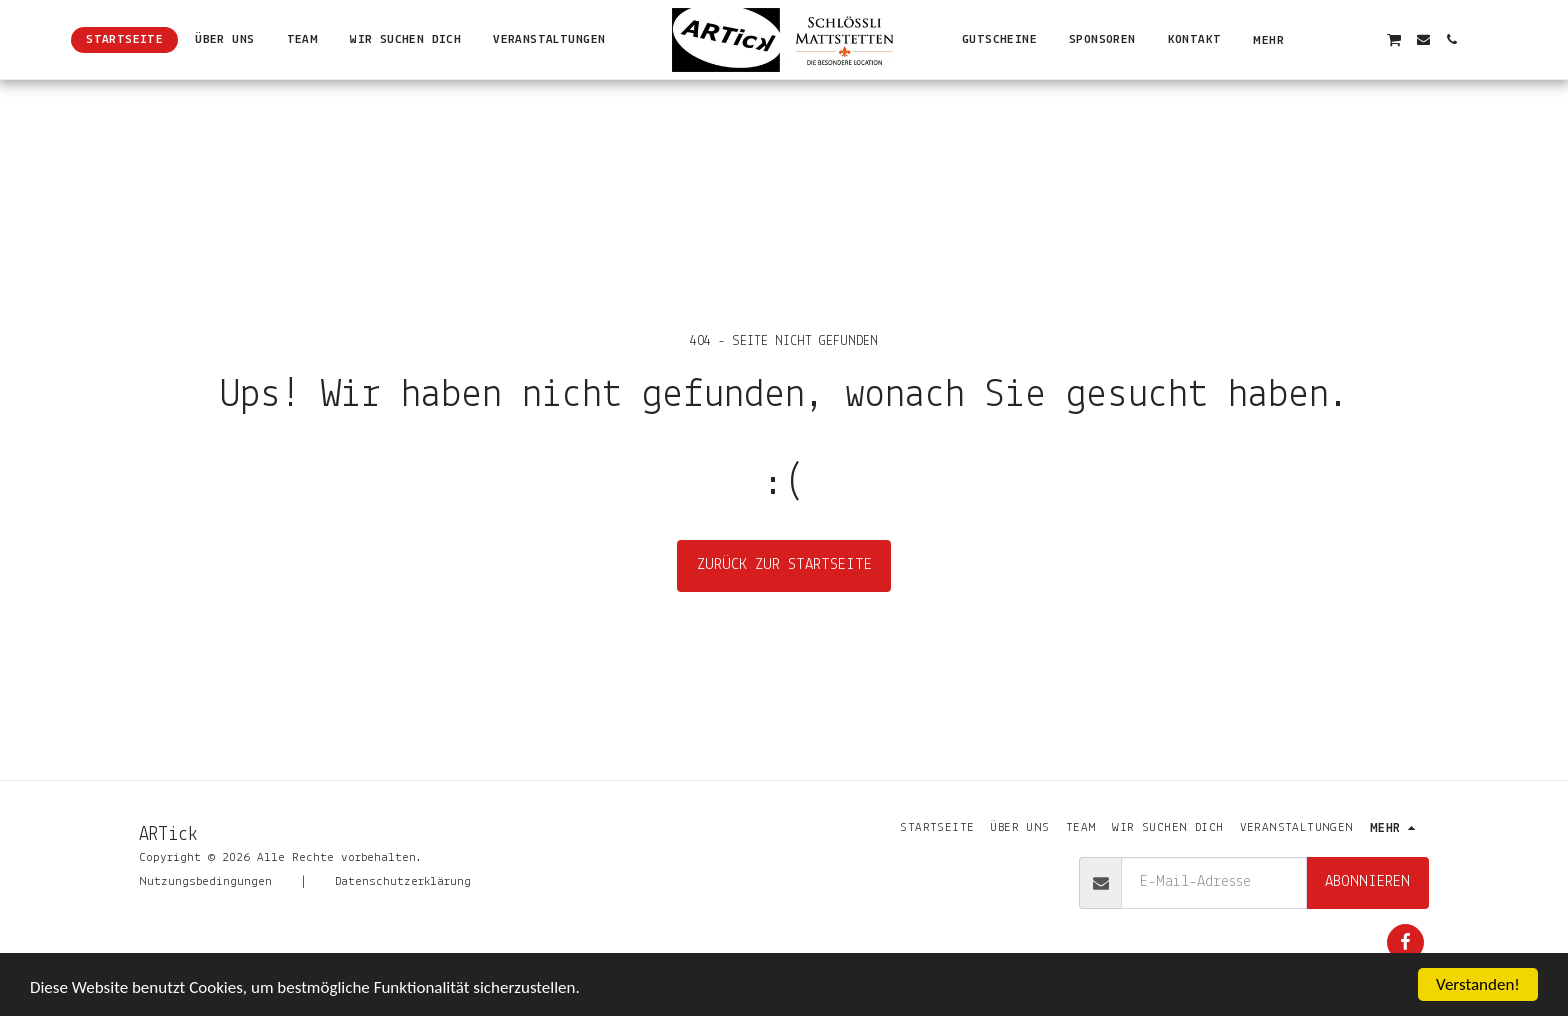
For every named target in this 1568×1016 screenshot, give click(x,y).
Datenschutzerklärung (403, 881)
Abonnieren (1367, 882)
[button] (1335, 39)
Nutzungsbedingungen (205, 881)
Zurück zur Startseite (784, 565)
